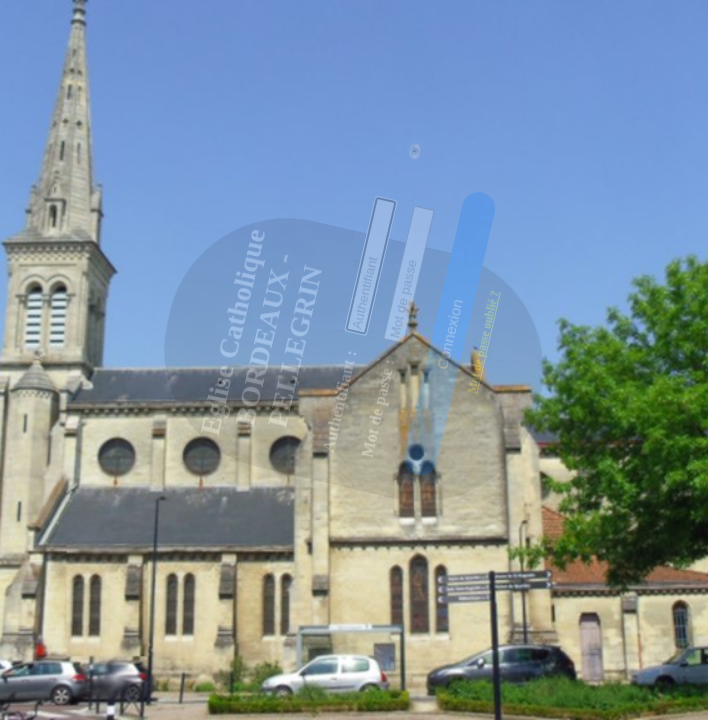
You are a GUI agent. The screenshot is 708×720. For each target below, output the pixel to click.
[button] (433, 291)
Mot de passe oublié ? (468, 287)
